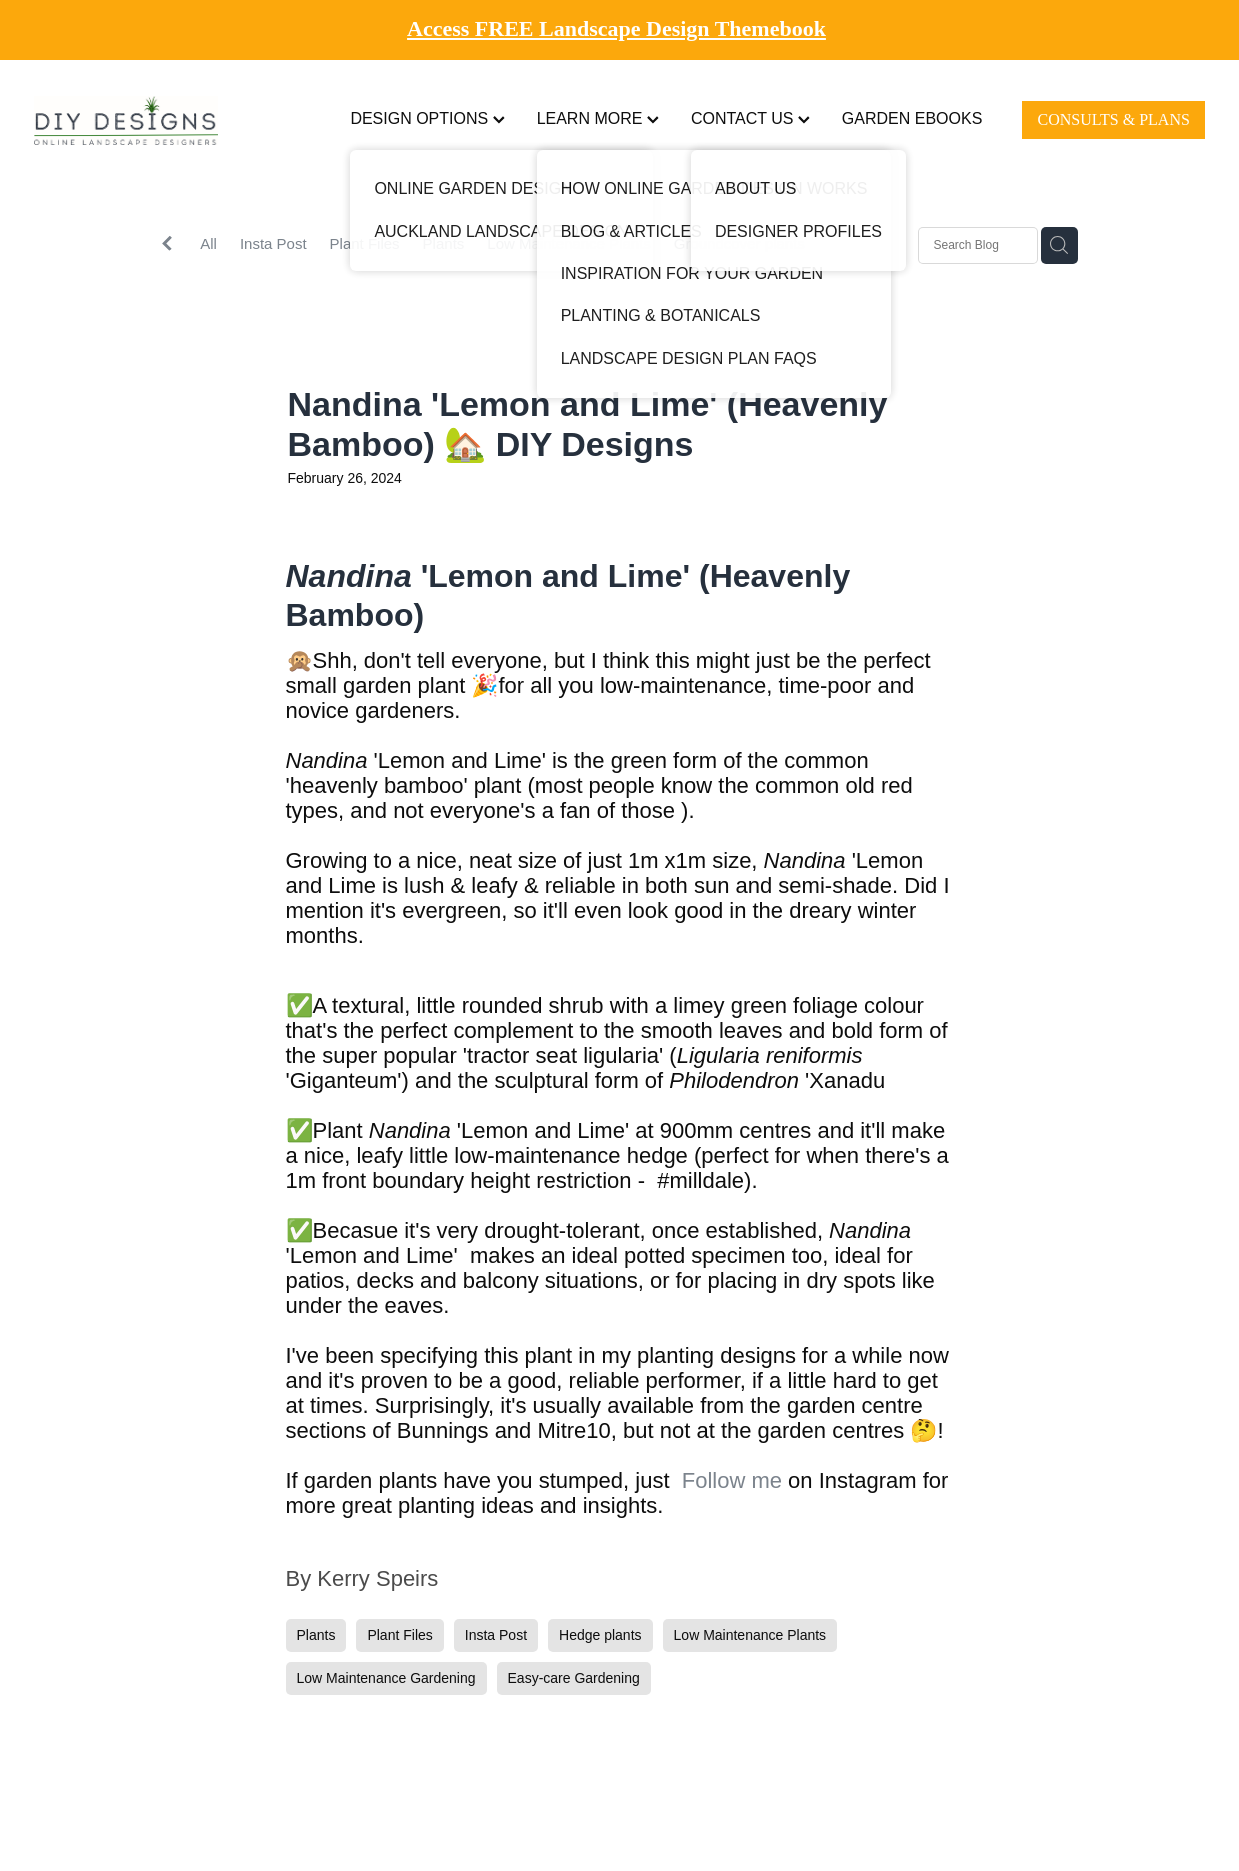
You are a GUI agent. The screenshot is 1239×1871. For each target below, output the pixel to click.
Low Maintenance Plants (568, 243)
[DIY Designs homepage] (151, 120)
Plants (444, 243)
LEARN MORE (598, 118)
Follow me (732, 1480)
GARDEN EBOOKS (912, 118)
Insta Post (273, 243)
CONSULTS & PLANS (1114, 119)
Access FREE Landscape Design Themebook (616, 28)
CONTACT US (750, 118)
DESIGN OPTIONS (427, 118)
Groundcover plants (739, 243)
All (208, 243)
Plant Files (365, 243)
